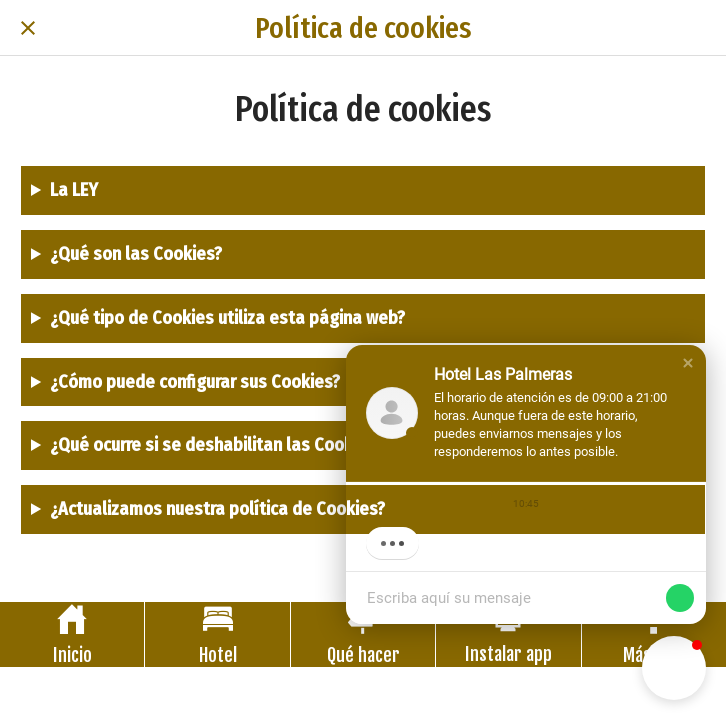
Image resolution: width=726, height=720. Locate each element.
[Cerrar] (28, 28)
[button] (688, 363)
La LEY (74, 190)
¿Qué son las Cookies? (136, 254)
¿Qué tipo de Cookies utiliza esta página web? (227, 318)
